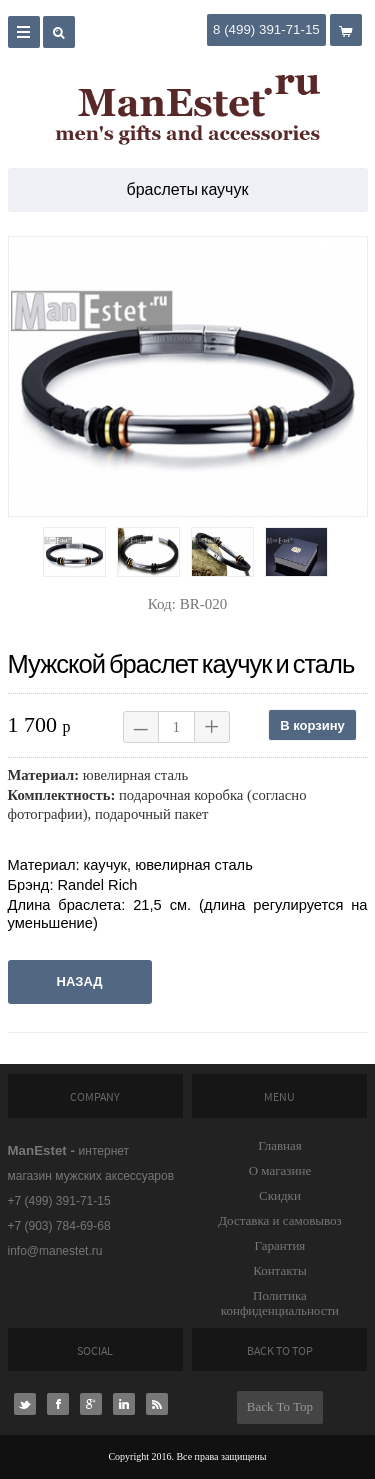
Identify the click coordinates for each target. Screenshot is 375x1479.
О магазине (280, 1170)
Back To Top (280, 1406)
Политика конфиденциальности (280, 1303)
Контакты (280, 1270)
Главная (280, 1145)
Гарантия (280, 1245)
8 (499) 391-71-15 (266, 29)
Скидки (280, 1195)
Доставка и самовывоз (280, 1220)
